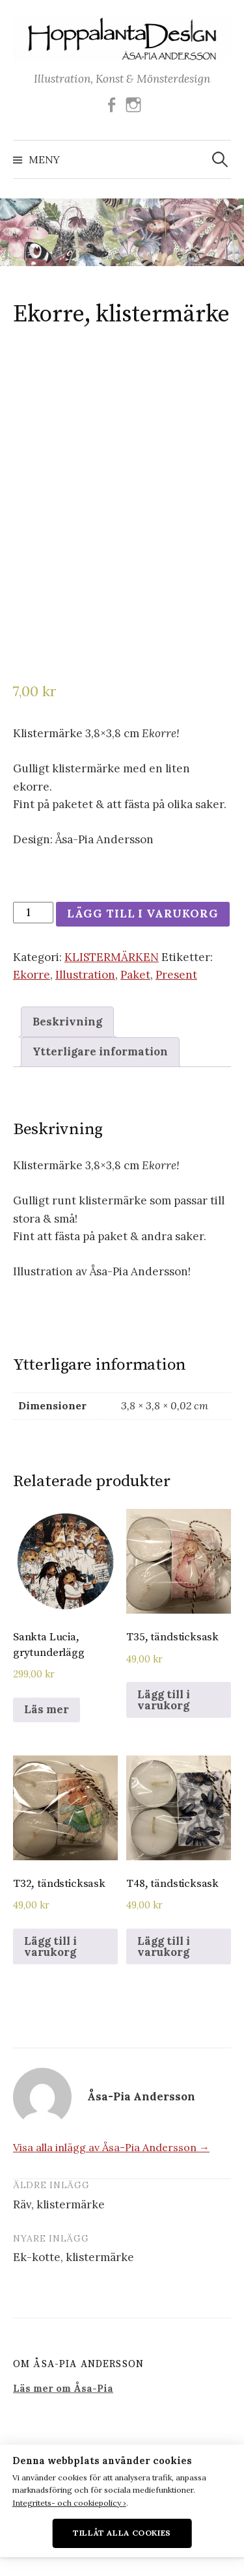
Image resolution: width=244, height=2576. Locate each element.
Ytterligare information (100, 1051)
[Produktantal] (33, 912)
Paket (135, 975)
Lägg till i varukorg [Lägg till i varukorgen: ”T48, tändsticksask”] (163, 1946)
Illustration (85, 975)
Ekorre (31, 975)
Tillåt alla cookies (122, 2533)
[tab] (67, 1022)
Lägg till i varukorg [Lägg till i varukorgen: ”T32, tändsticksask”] (50, 1946)
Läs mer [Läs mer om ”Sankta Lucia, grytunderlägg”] (46, 1709)
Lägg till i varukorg (143, 913)
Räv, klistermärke (59, 2204)
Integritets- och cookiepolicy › (69, 2503)
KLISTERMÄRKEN (111, 957)
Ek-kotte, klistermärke (73, 2257)
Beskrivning (67, 1021)
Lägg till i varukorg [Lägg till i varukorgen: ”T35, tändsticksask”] (163, 1700)
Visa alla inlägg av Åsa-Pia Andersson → (111, 2147)
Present (176, 975)
